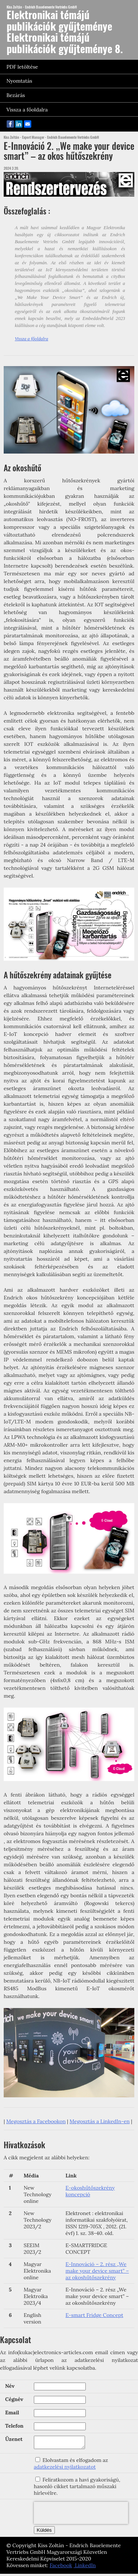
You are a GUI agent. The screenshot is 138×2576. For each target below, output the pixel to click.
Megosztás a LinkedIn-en (100, 2121)
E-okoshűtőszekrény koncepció (90, 2191)
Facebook (61, 2567)
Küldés (44, 2532)
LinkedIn (85, 2567)
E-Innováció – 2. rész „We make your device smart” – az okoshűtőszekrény (97, 2271)
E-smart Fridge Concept (94, 2315)
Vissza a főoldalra (27, 109)
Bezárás (16, 95)
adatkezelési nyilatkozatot (65, 2469)
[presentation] (81, 2515)
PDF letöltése (22, 66)
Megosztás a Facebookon (36, 2121)
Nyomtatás (19, 81)
